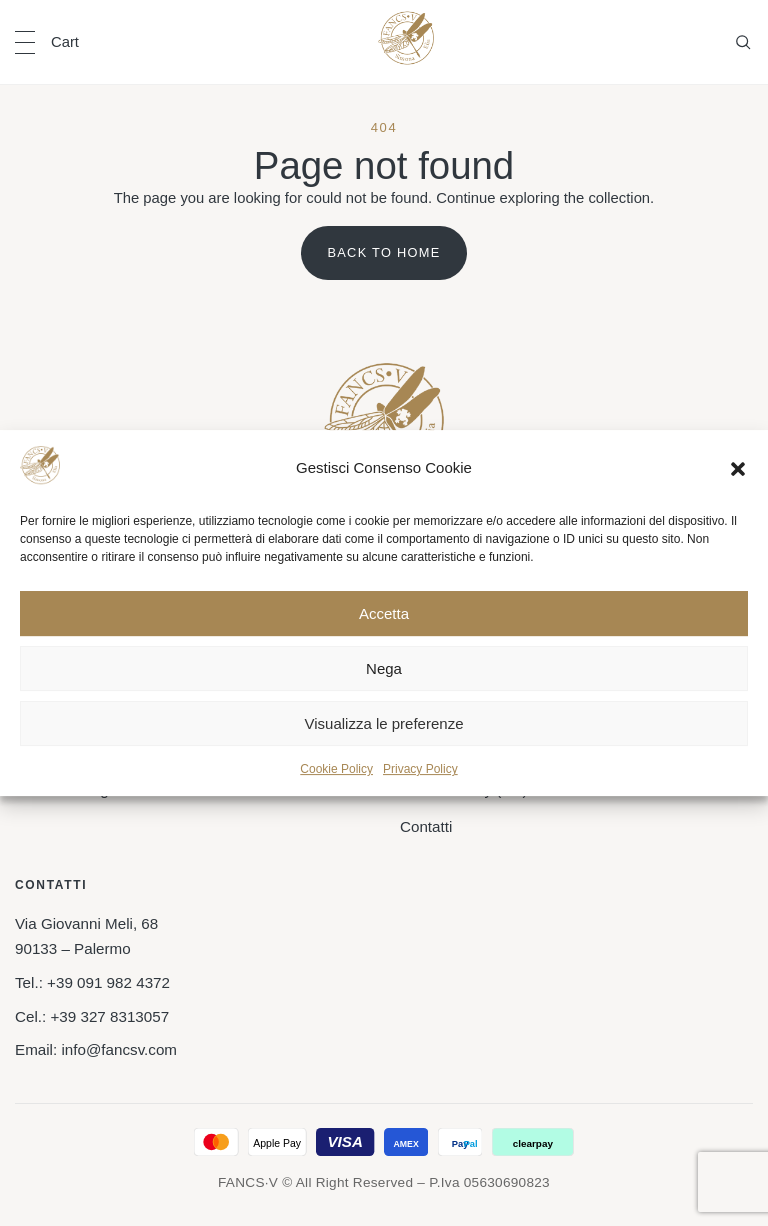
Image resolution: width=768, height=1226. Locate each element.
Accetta (384, 613)
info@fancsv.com (119, 1049)
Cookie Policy (336, 770)
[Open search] (743, 42)
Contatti (426, 826)
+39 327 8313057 (109, 1016)
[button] (738, 469)
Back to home (383, 252)
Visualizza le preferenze (384, 723)
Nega (384, 668)
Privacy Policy (420, 770)
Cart (65, 42)
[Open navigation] (25, 42)
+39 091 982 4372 (108, 982)
